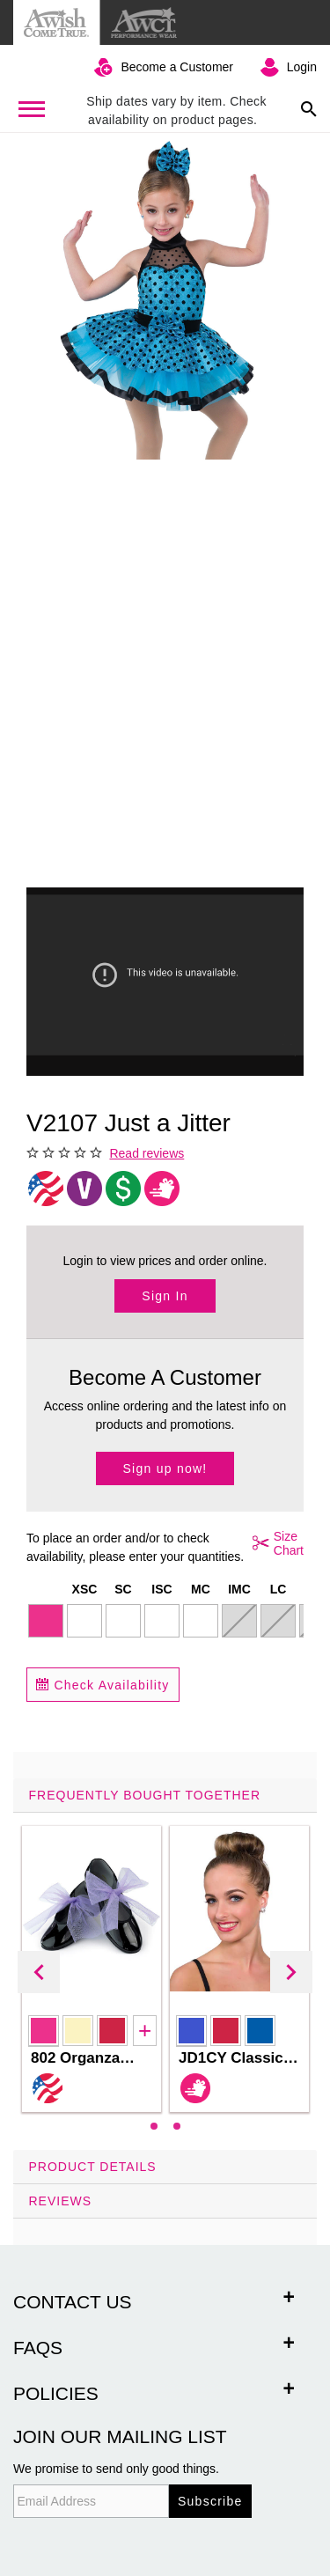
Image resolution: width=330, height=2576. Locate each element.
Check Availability (103, 1685)
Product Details (93, 2167)
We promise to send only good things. (116, 2469)
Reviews (60, 2201)
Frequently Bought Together (145, 1795)
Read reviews (146, 1153)
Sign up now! (165, 1468)
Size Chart (275, 1543)
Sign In (164, 1296)
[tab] (165, 1964)
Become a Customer (177, 67)
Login (302, 67)
